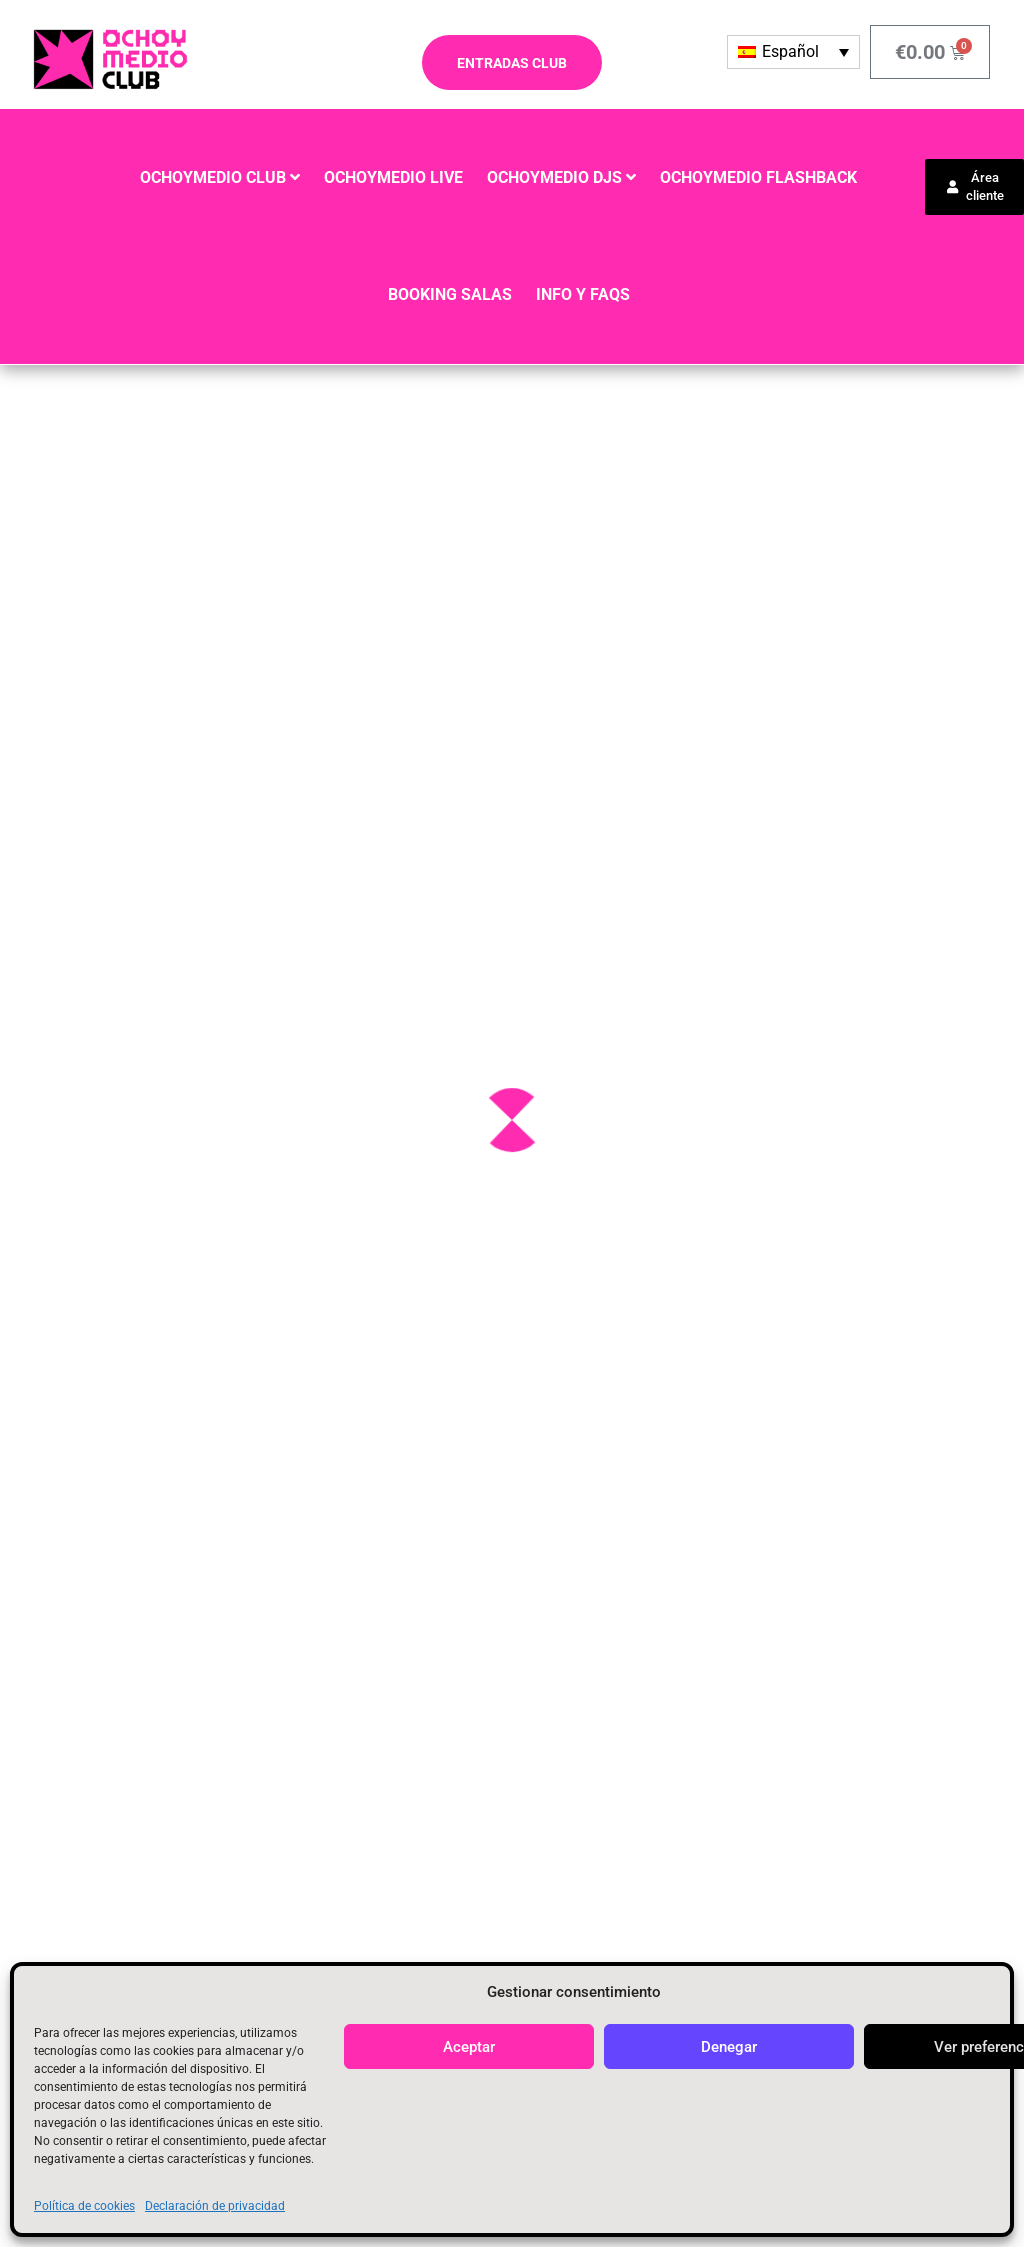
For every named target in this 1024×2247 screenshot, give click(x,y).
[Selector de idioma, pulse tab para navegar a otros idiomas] (794, 52)
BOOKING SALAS (450, 294)
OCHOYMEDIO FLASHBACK (758, 177)
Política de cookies (84, 2206)
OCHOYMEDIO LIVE (393, 177)
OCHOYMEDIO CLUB (213, 177)
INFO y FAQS (583, 294)
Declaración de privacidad (215, 2206)
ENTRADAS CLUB (512, 63)
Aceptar (469, 2047)
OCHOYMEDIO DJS (554, 177)
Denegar (729, 2047)
